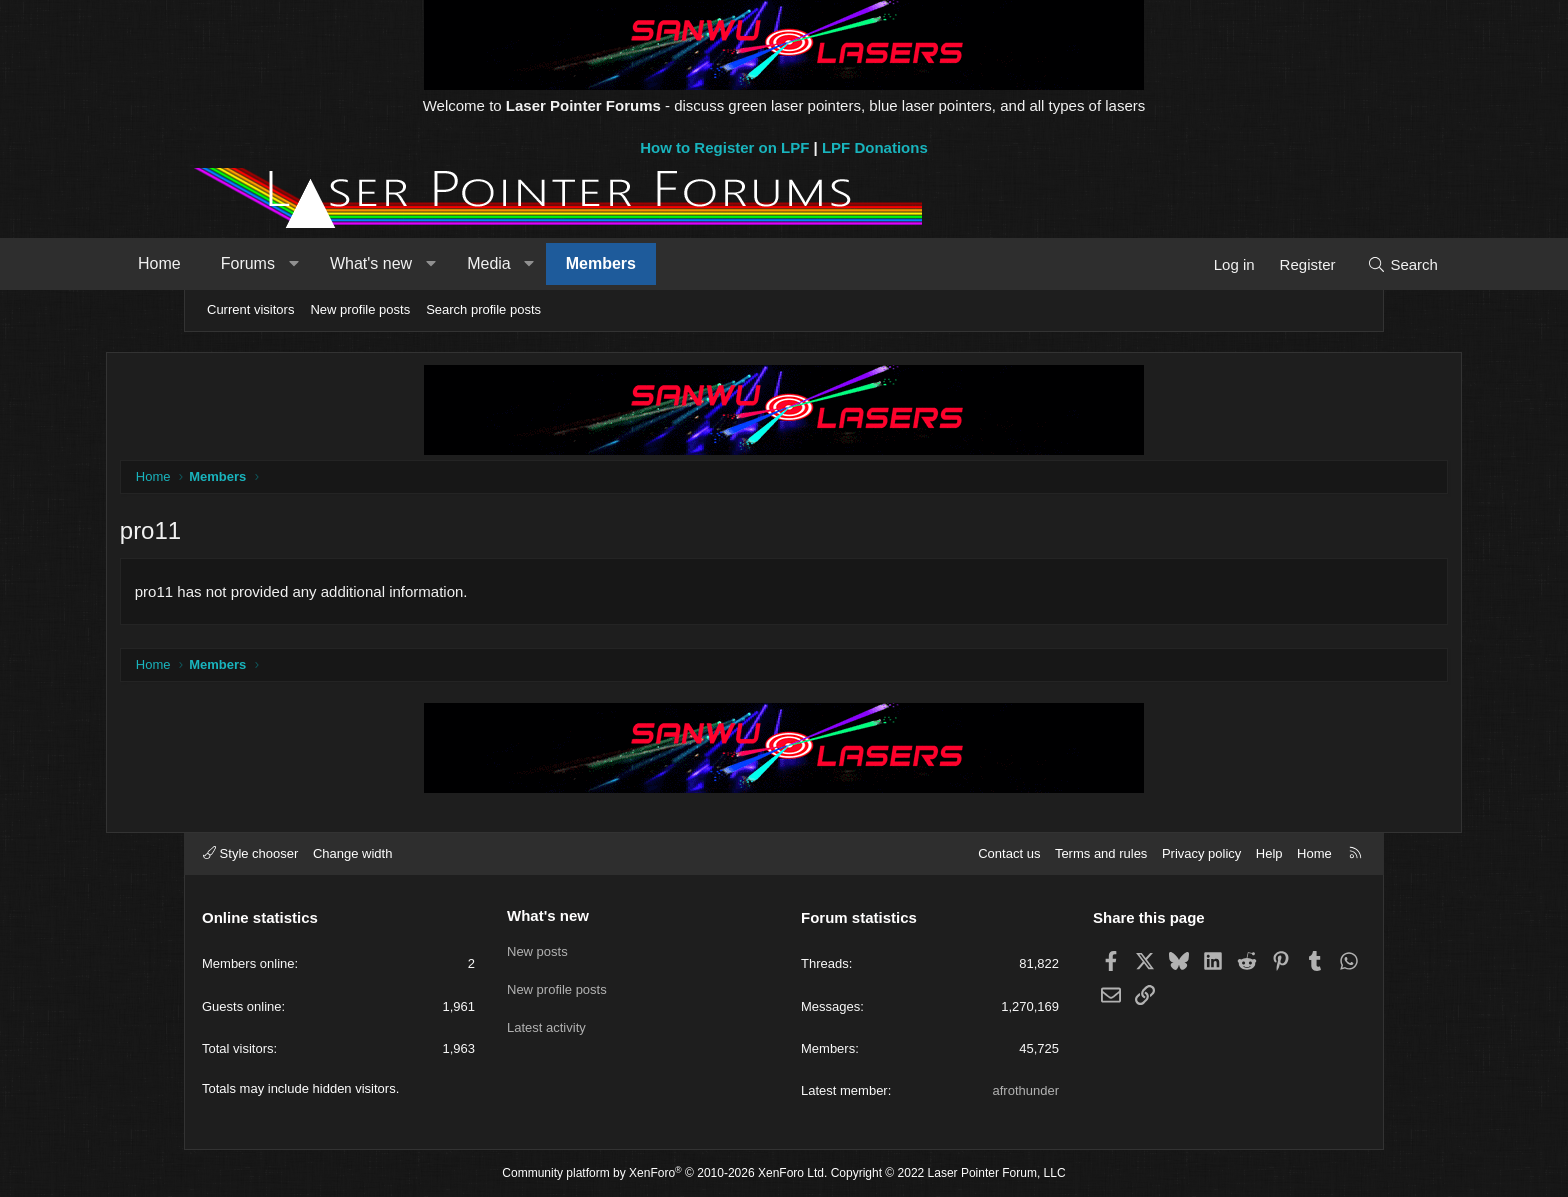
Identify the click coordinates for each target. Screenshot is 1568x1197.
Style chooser (250, 853)
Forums (324, 263)
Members (677, 263)
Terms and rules (1101, 853)
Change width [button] (353, 853)
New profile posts (360, 309)
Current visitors (250, 309)
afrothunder (1026, 1090)
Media (565, 263)
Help (1269, 853)
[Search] (1326, 264)
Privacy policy (1201, 853)
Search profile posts (483, 309)
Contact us (1009, 853)
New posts (537, 950)
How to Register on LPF (724, 147)
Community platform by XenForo (664, 1174)
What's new (447, 263)
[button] (369, 264)
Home (235, 263)
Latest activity (546, 1022)
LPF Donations (875, 147)
